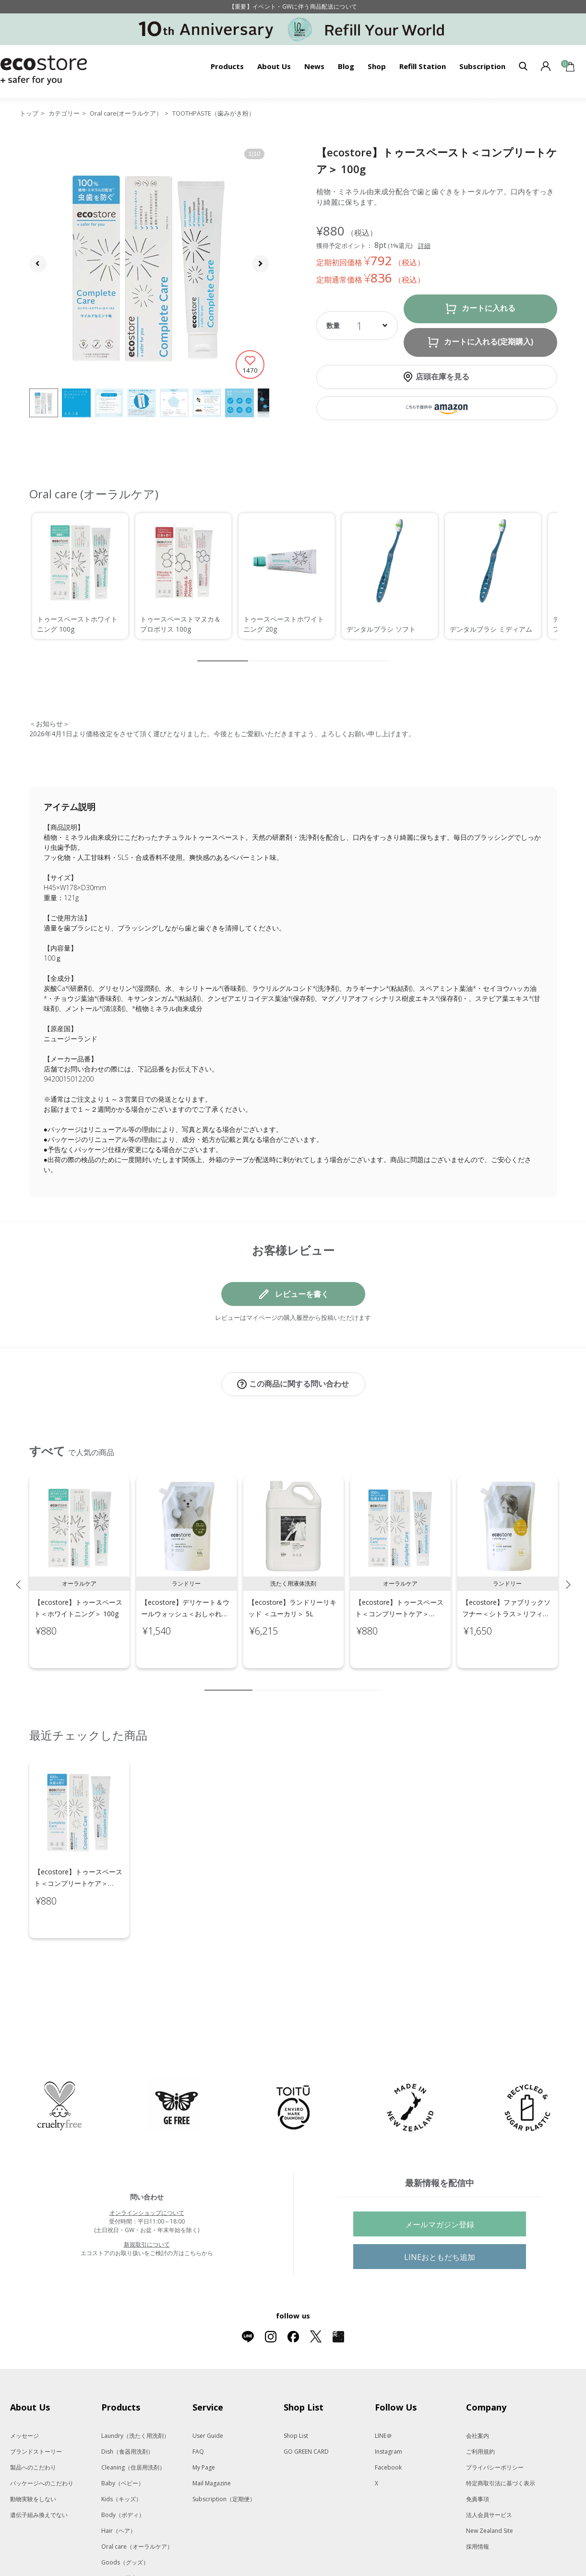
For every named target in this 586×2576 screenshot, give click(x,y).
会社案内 (477, 2395)
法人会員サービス (489, 2474)
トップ (29, 113)
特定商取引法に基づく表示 (500, 2443)
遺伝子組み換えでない (39, 2474)
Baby (122, 2443)
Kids (121, 2459)
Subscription (482, 66)
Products (227, 66)
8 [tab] (346, 1680)
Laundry (135, 2395)
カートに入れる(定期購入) (489, 342)
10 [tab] (375, 1680)
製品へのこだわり (33, 2427)
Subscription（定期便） (223, 2459)
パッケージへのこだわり (41, 2443)
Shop (377, 66)
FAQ (198, 2411)
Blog (346, 66)
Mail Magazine (211, 2443)
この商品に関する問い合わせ (299, 1383)
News (314, 66)
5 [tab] (303, 1680)
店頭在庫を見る (442, 376)
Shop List (296, 2395)
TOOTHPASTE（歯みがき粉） (213, 113)
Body (122, 2474)
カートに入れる (488, 308)
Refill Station (422, 66)
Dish (127, 2411)
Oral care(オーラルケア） (126, 113)
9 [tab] (360, 1680)
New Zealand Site (489, 2490)
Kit (130, 2538)
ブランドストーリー (36, 2411)
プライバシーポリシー (495, 2427)
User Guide (207, 2395)
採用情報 (477, 2506)
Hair (118, 2490)
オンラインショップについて (146, 2172)
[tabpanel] (79, 1562)
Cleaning (133, 2427)
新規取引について (147, 2204)
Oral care (137, 2506)
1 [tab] (228, 1680)
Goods (125, 2522)
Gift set (134, 2554)
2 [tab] (259, 1680)
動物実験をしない (33, 2459)
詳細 (424, 245)
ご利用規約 (480, 2411)
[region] (293, 576)
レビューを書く (302, 1294)
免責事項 (477, 2459)
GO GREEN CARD (306, 2411)
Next (568, 1574)
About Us (274, 66)
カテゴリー (64, 113)
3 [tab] (274, 1680)
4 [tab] (288, 1680)
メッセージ (24, 2395)
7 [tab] (331, 1680)
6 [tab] (317, 1680)
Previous (18, 1574)
